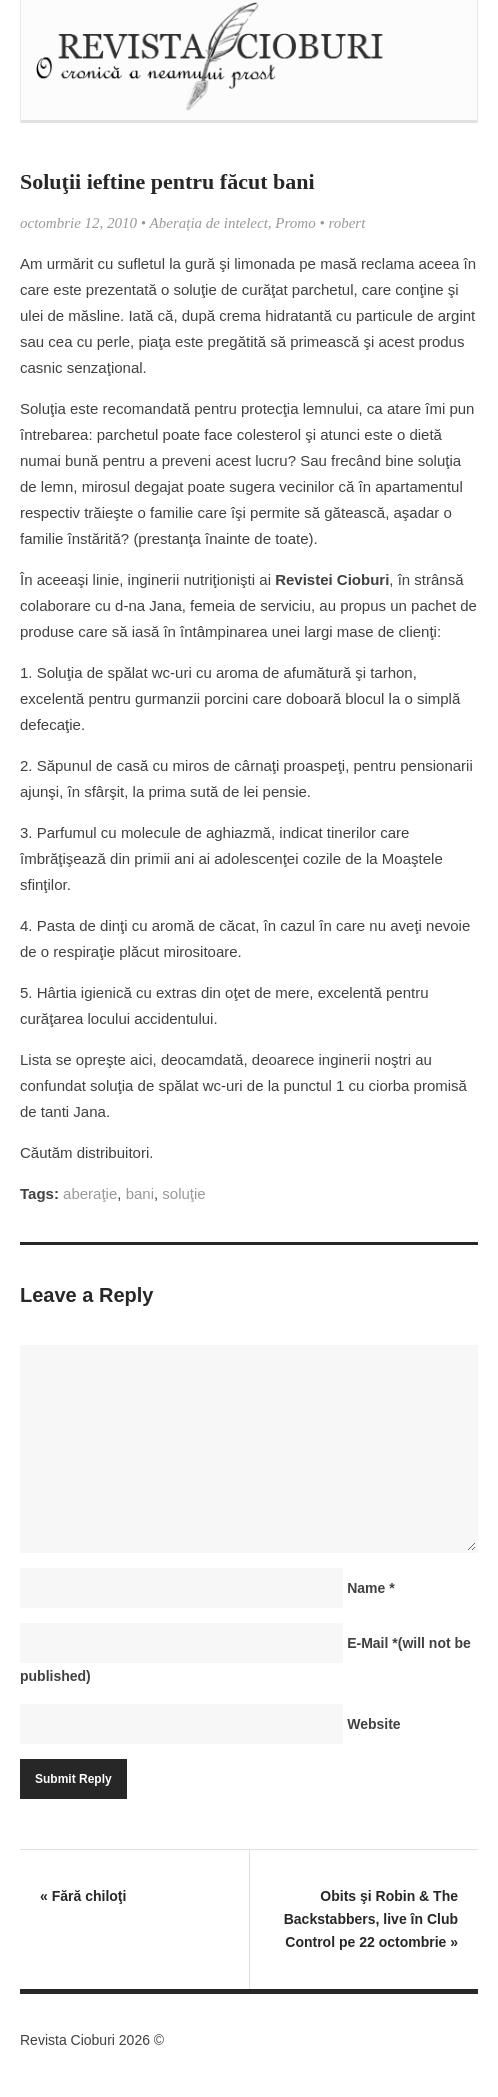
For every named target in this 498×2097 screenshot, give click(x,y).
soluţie (183, 1193)
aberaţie (90, 1193)
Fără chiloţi (83, 1896)
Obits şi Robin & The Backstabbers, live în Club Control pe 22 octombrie (371, 1919)
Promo (295, 223)
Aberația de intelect (209, 223)
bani (140, 1193)
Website (373, 1724)
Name (370, 1588)
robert (346, 223)
